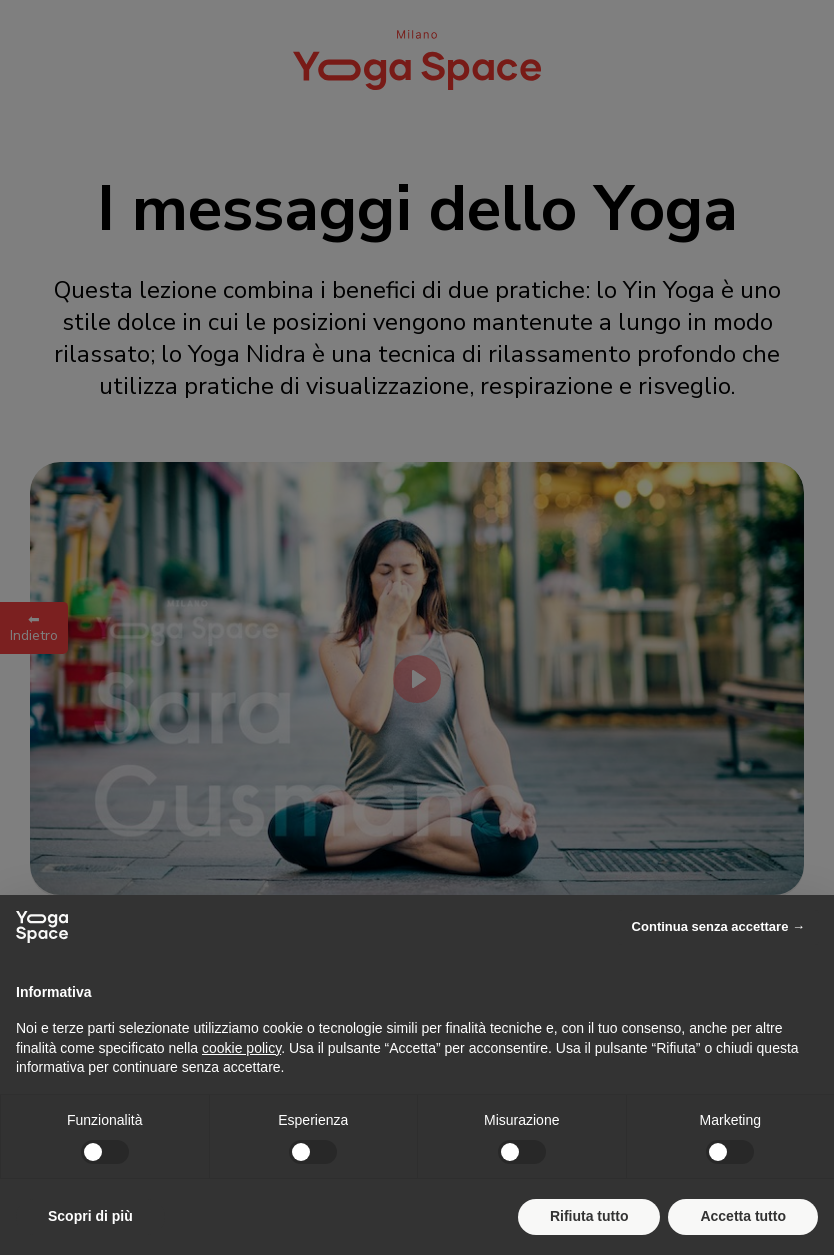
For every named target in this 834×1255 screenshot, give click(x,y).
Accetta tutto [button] (743, 1216)
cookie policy (241, 1048)
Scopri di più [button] (90, 1216)
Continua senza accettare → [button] (718, 926)
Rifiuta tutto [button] (589, 1216)
